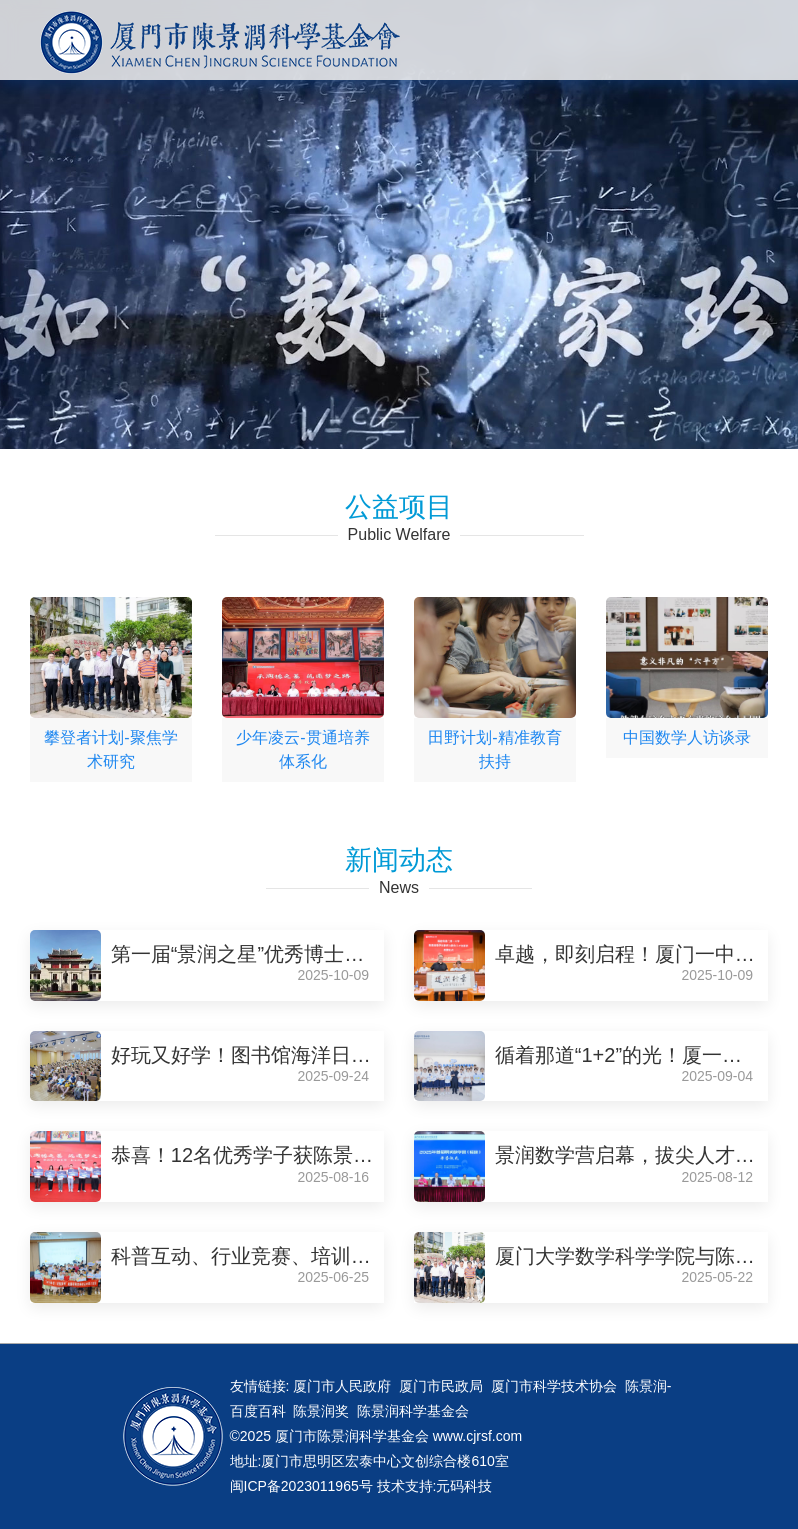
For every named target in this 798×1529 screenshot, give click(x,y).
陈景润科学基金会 (413, 1411)
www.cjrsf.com (477, 1436)
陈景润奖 (321, 1411)
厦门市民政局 (441, 1386)
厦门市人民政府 (342, 1386)
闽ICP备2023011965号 (303, 1486)
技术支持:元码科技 (435, 1486)
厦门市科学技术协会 (554, 1386)
